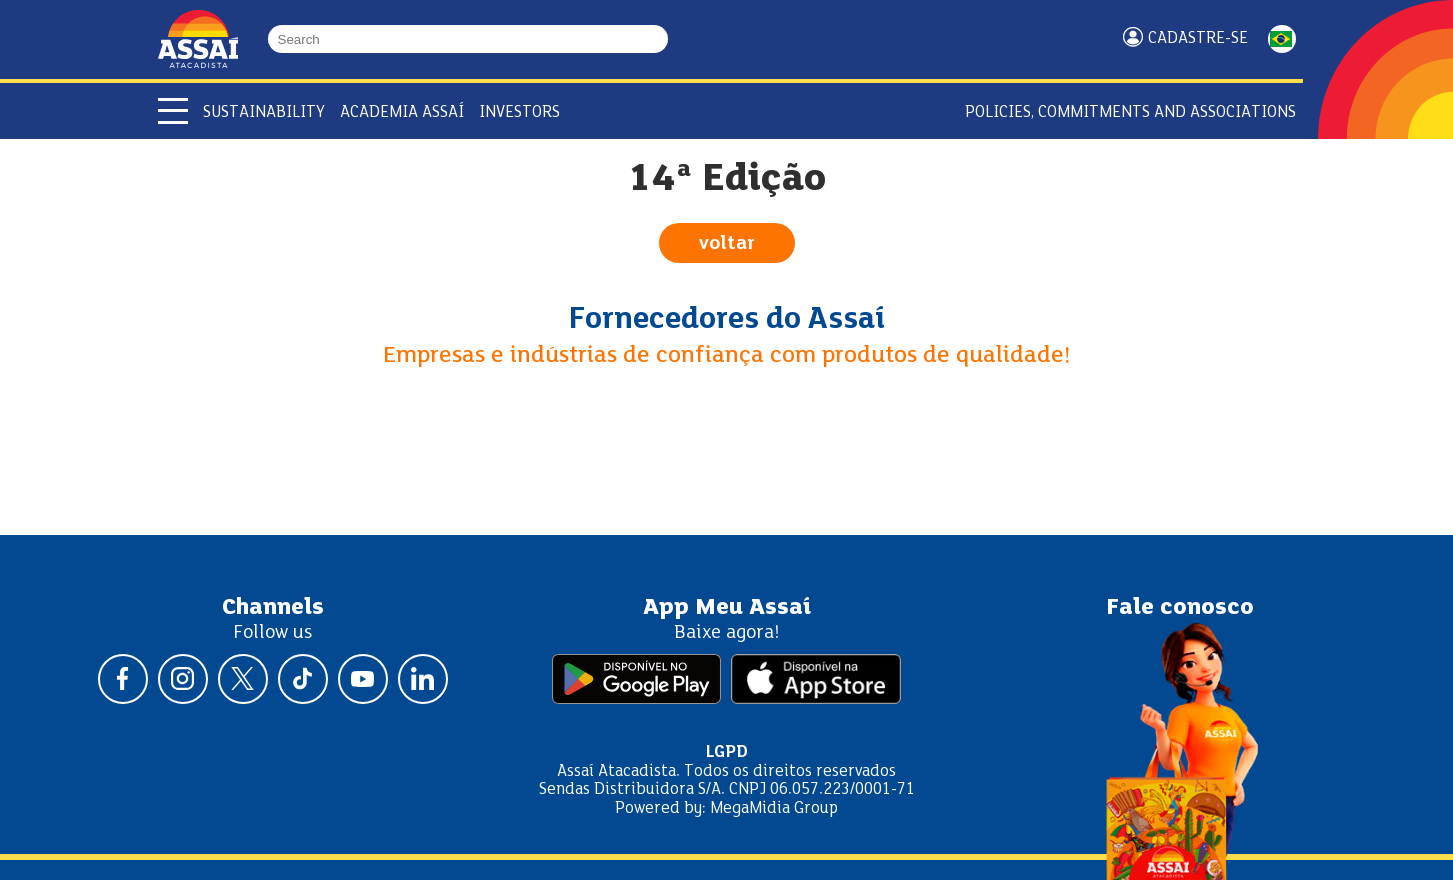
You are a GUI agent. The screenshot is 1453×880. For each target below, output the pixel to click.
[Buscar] (659, 39)
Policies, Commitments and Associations (1130, 112)
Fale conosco (1180, 608)
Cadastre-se (1198, 38)
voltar (727, 244)
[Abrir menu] (173, 111)
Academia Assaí (402, 112)
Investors (519, 112)
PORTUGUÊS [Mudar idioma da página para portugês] (1282, 39)
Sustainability (264, 112)
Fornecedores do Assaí (727, 320)
